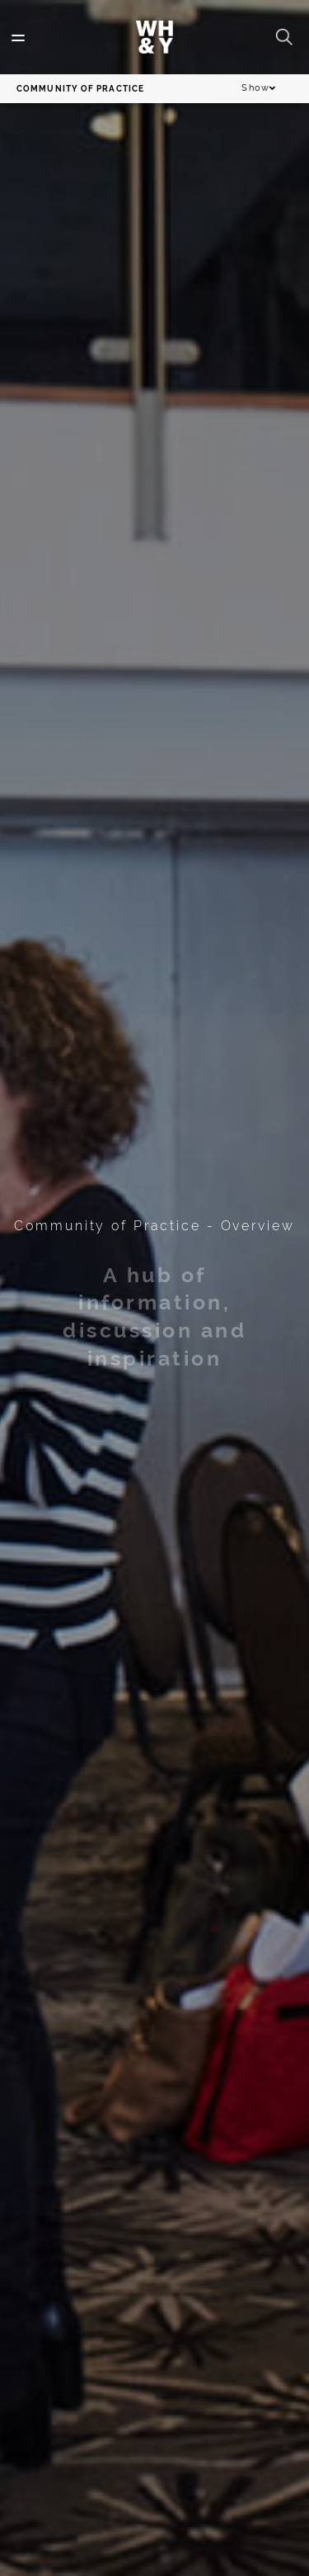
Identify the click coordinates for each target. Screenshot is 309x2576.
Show (258, 88)
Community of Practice (80, 88)
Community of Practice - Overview (154, 1226)
